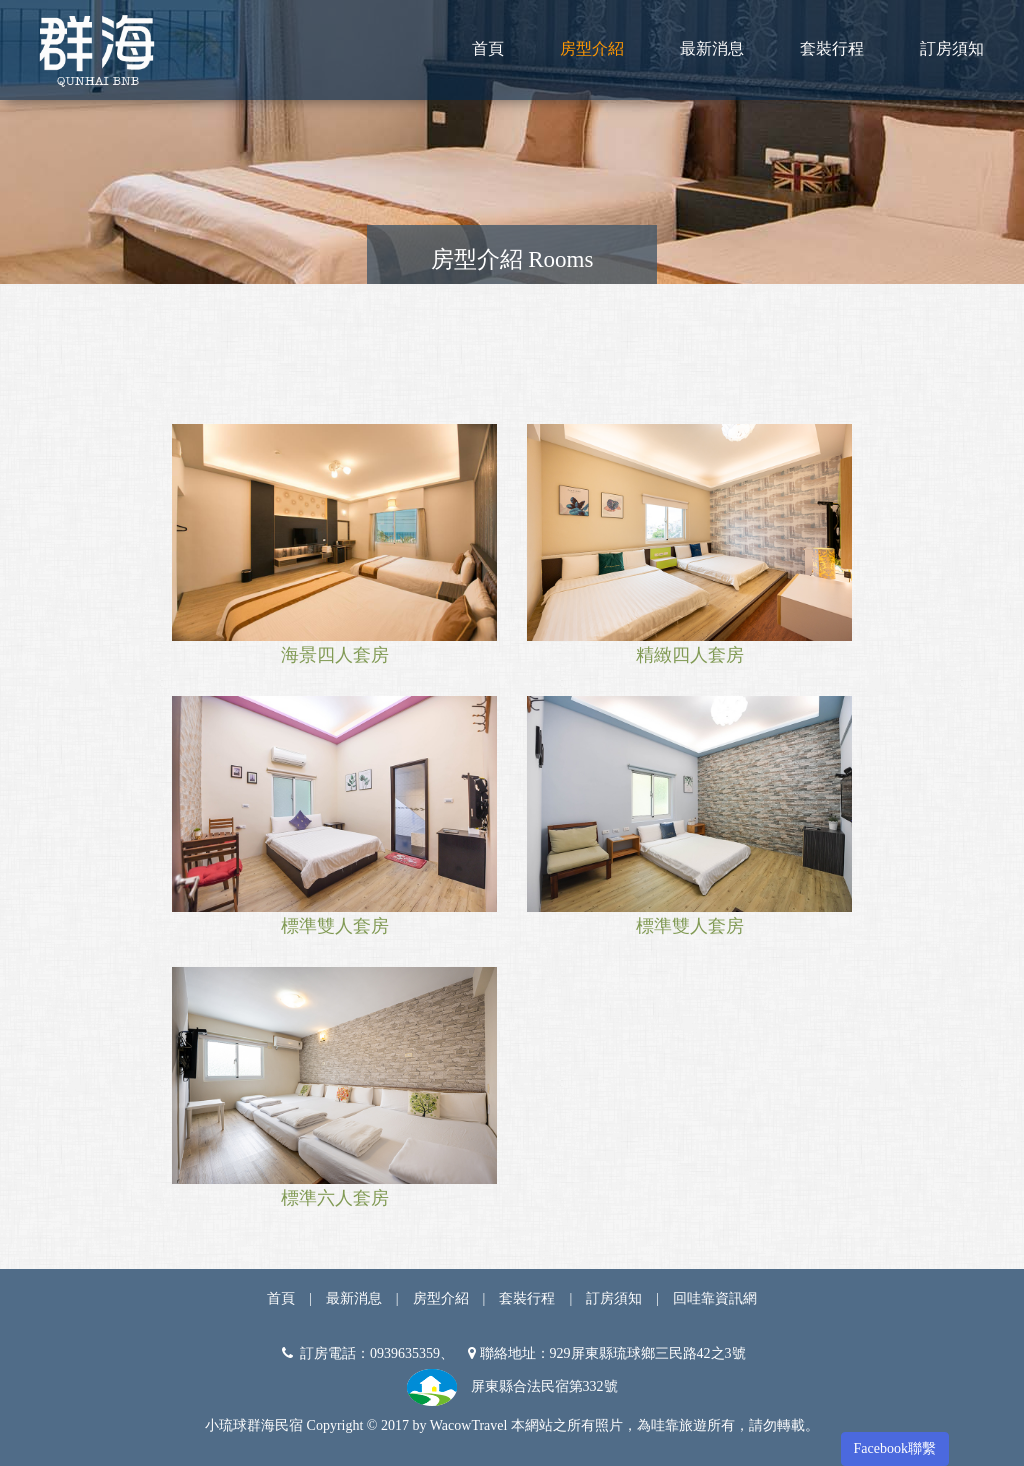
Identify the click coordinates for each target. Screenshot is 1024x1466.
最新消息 (712, 48)
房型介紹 (592, 48)
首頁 (488, 48)
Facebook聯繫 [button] (895, 1448)
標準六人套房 (335, 1198)
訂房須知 (952, 48)
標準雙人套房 (335, 926)
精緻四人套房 (690, 655)
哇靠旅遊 (679, 1425)
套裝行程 (832, 48)
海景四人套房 (335, 655)
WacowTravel (469, 1425)
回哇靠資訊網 (715, 1298)
